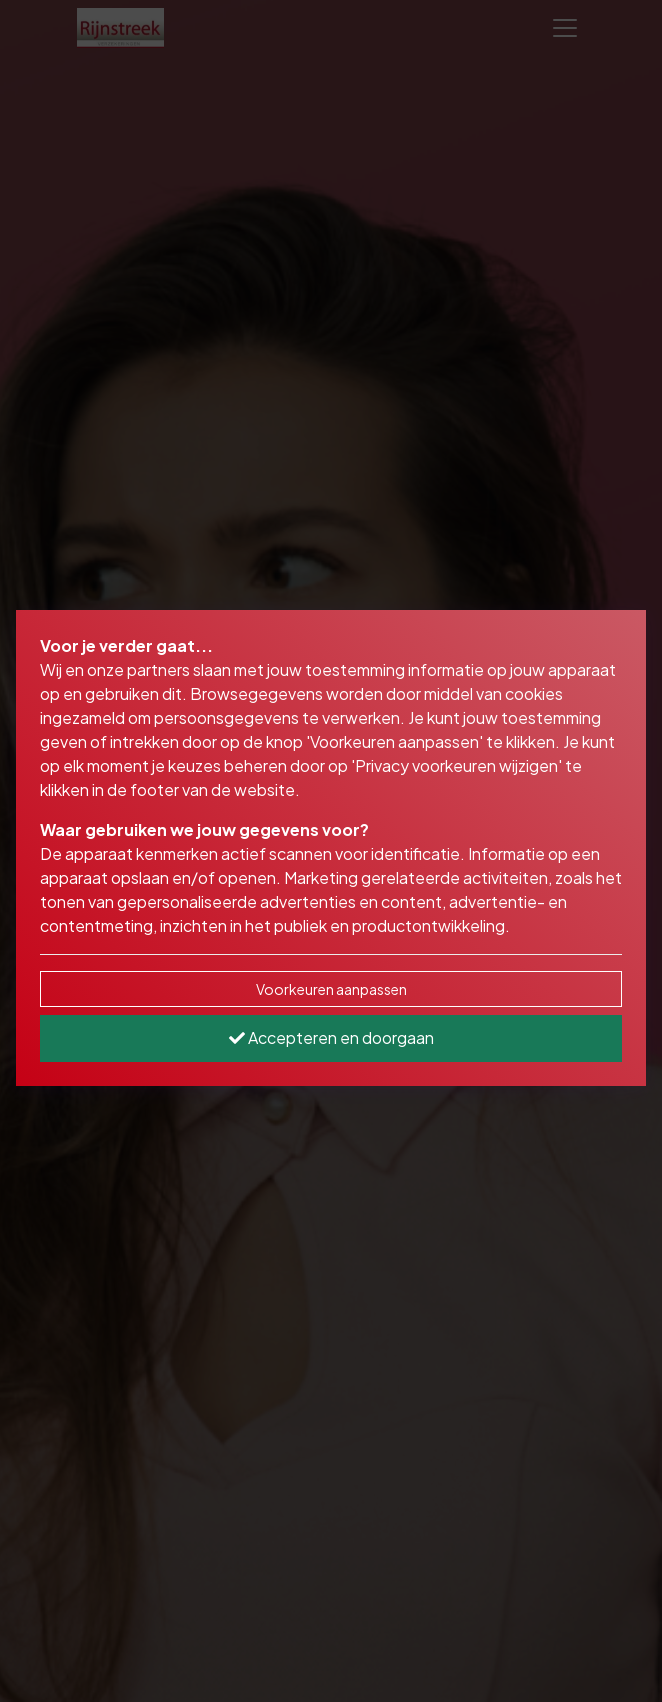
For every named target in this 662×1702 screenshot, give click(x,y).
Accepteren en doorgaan (331, 1037)
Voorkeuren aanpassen (331, 989)
